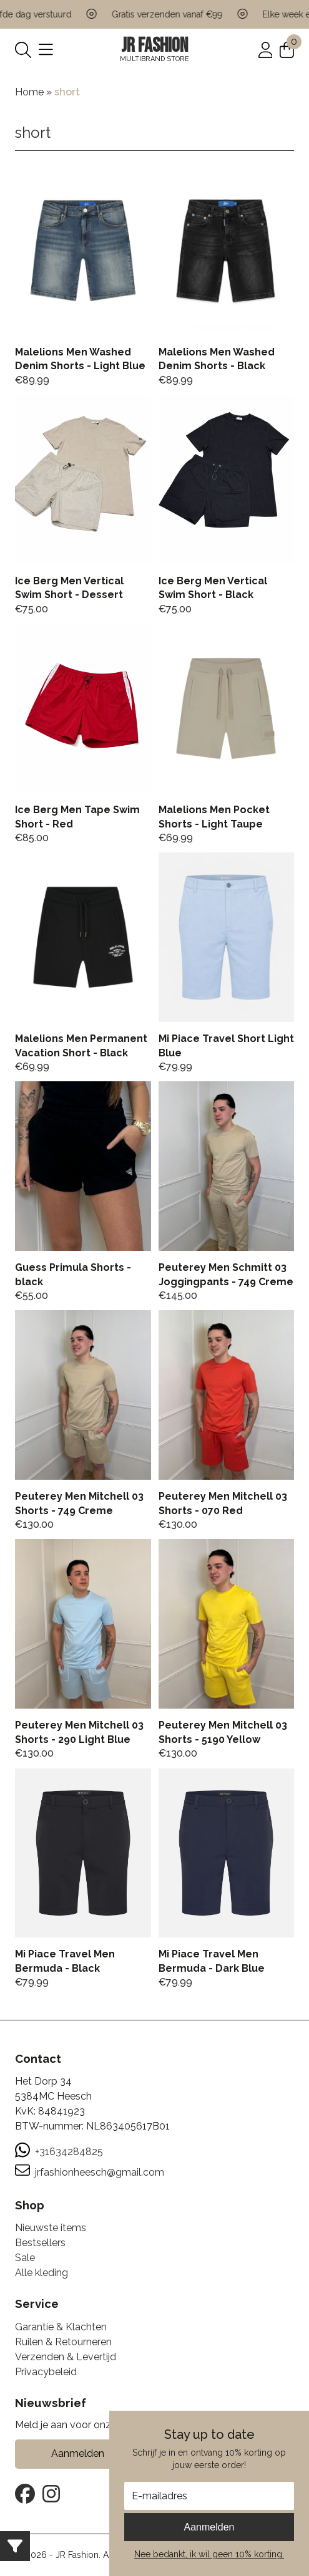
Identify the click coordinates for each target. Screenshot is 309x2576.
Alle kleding (41, 2273)
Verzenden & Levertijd (65, 2357)
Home (29, 92)
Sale (25, 2258)
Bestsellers (40, 2243)
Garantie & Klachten (61, 2327)
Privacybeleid (46, 2372)
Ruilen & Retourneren (63, 2342)
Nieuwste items (50, 2228)
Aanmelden (209, 2527)
